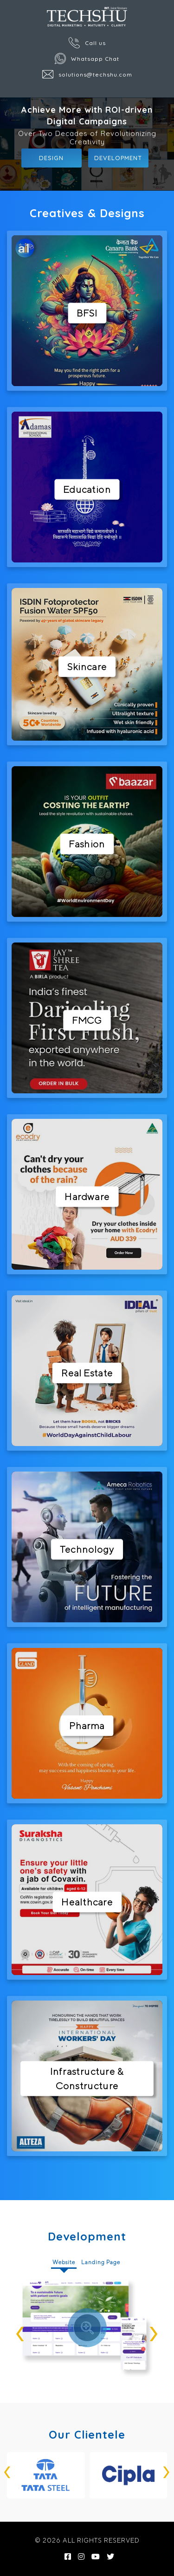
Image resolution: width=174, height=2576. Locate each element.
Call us (87, 42)
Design (51, 157)
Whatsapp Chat (87, 58)
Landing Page (100, 2262)
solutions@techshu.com (87, 74)
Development (118, 157)
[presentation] (20, 2328)
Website (63, 2262)
